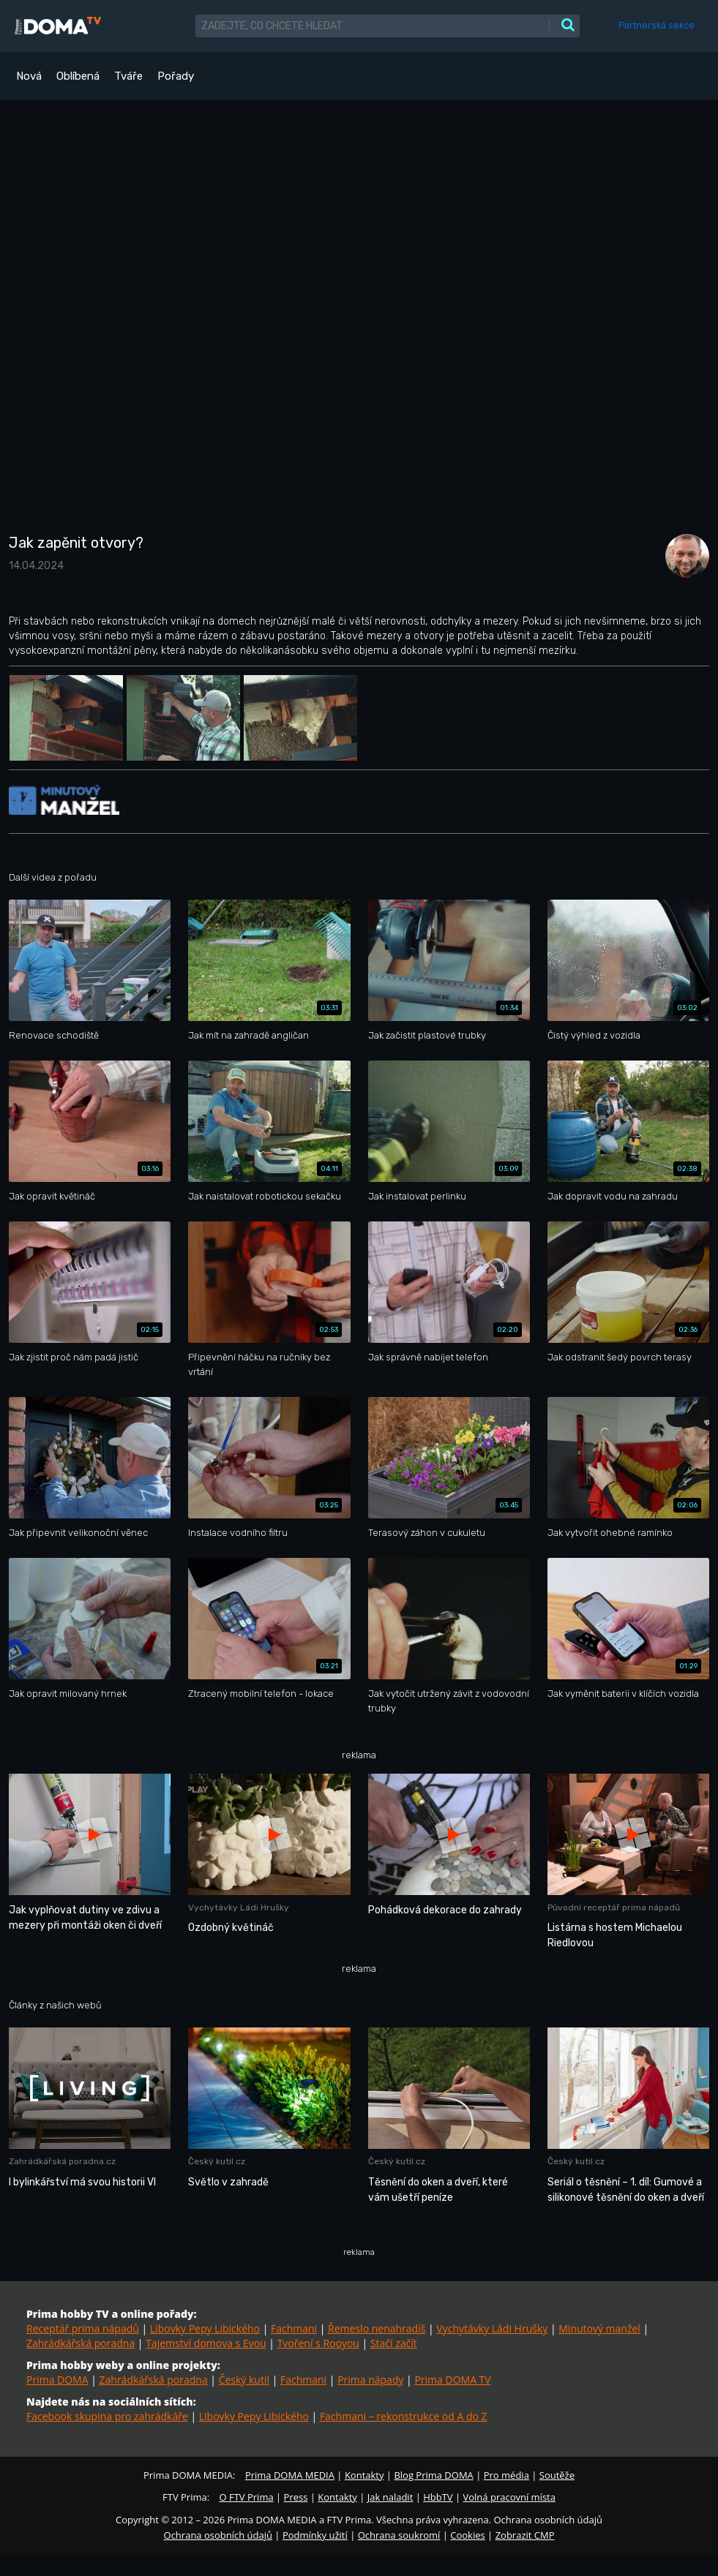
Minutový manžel (599, 2328)
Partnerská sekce (656, 25)
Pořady (175, 76)
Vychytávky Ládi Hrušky (491, 2328)
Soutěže (557, 2475)
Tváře (128, 76)
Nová (29, 76)
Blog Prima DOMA (433, 2475)
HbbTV (437, 2497)
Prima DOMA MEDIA (289, 2475)
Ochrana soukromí (399, 2535)
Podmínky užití (315, 2535)
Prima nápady (370, 2380)
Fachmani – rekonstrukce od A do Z (403, 2416)
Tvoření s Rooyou (318, 2343)
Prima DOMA (57, 2380)
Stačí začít (393, 2343)
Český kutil (244, 2380)
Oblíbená (78, 76)
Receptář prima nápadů (82, 2328)
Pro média (506, 2475)
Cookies (467, 2535)
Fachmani (294, 2328)
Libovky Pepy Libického (205, 2328)
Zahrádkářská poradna (80, 2343)
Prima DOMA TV (452, 2380)
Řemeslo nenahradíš (376, 2328)
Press (296, 2497)
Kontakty (364, 2475)
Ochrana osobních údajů (218, 2535)
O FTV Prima (246, 2497)
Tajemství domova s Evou (206, 2343)
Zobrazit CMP (525, 2535)
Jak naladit (390, 2497)
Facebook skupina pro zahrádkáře (107, 2416)
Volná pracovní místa (509, 2497)
